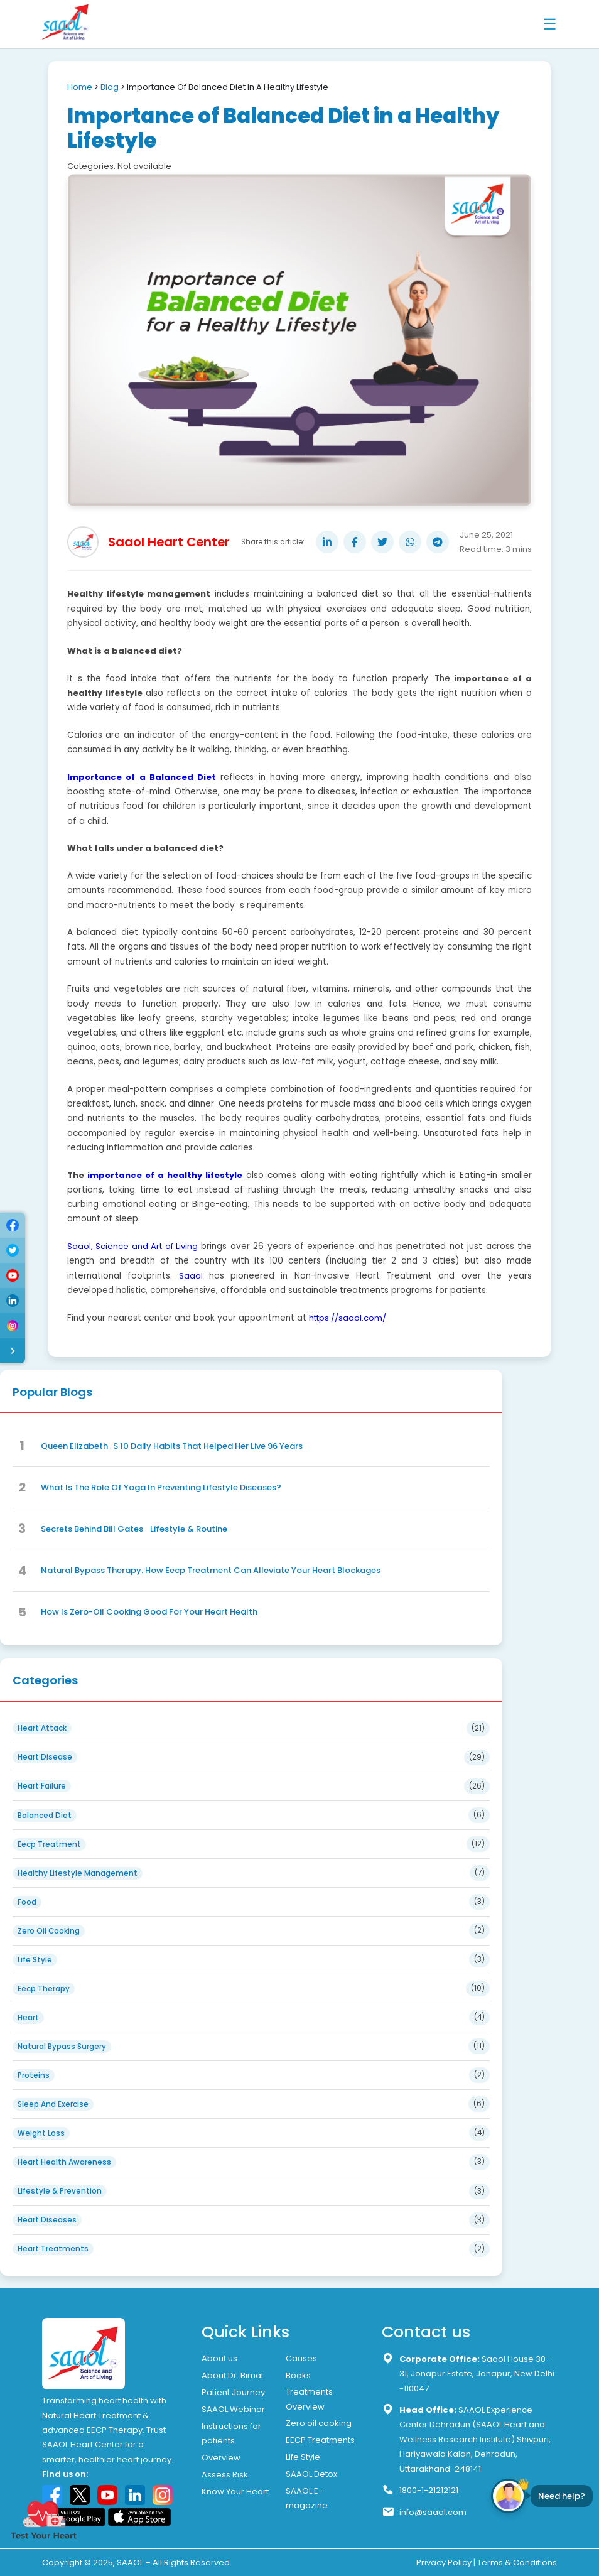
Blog (109, 87)
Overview (221, 2458)
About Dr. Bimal (232, 2375)
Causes (301, 2358)
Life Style (303, 2457)
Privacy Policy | (445, 2562)
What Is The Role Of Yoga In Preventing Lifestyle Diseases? (161, 1487)
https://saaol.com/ (347, 1318)
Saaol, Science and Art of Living (132, 1246)
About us (219, 2358)
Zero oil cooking (319, 2423)
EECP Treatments (320, 2440)
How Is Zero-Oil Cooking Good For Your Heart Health (149, 1612)
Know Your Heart (235, 2492)
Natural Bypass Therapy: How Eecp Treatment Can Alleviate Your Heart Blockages (210, 1570)
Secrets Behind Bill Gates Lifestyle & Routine (134, 1529)
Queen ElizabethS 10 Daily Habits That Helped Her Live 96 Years (172, 1446)
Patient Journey (233, 2392)
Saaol (191, 1276)
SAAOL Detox (311, 2474)
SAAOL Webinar (233, 2409)
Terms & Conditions (517, 2562)
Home (79, 87)
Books (298, 2375)
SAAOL (130, 2562)
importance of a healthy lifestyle (164, 1175)
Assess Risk (225, 2475)
